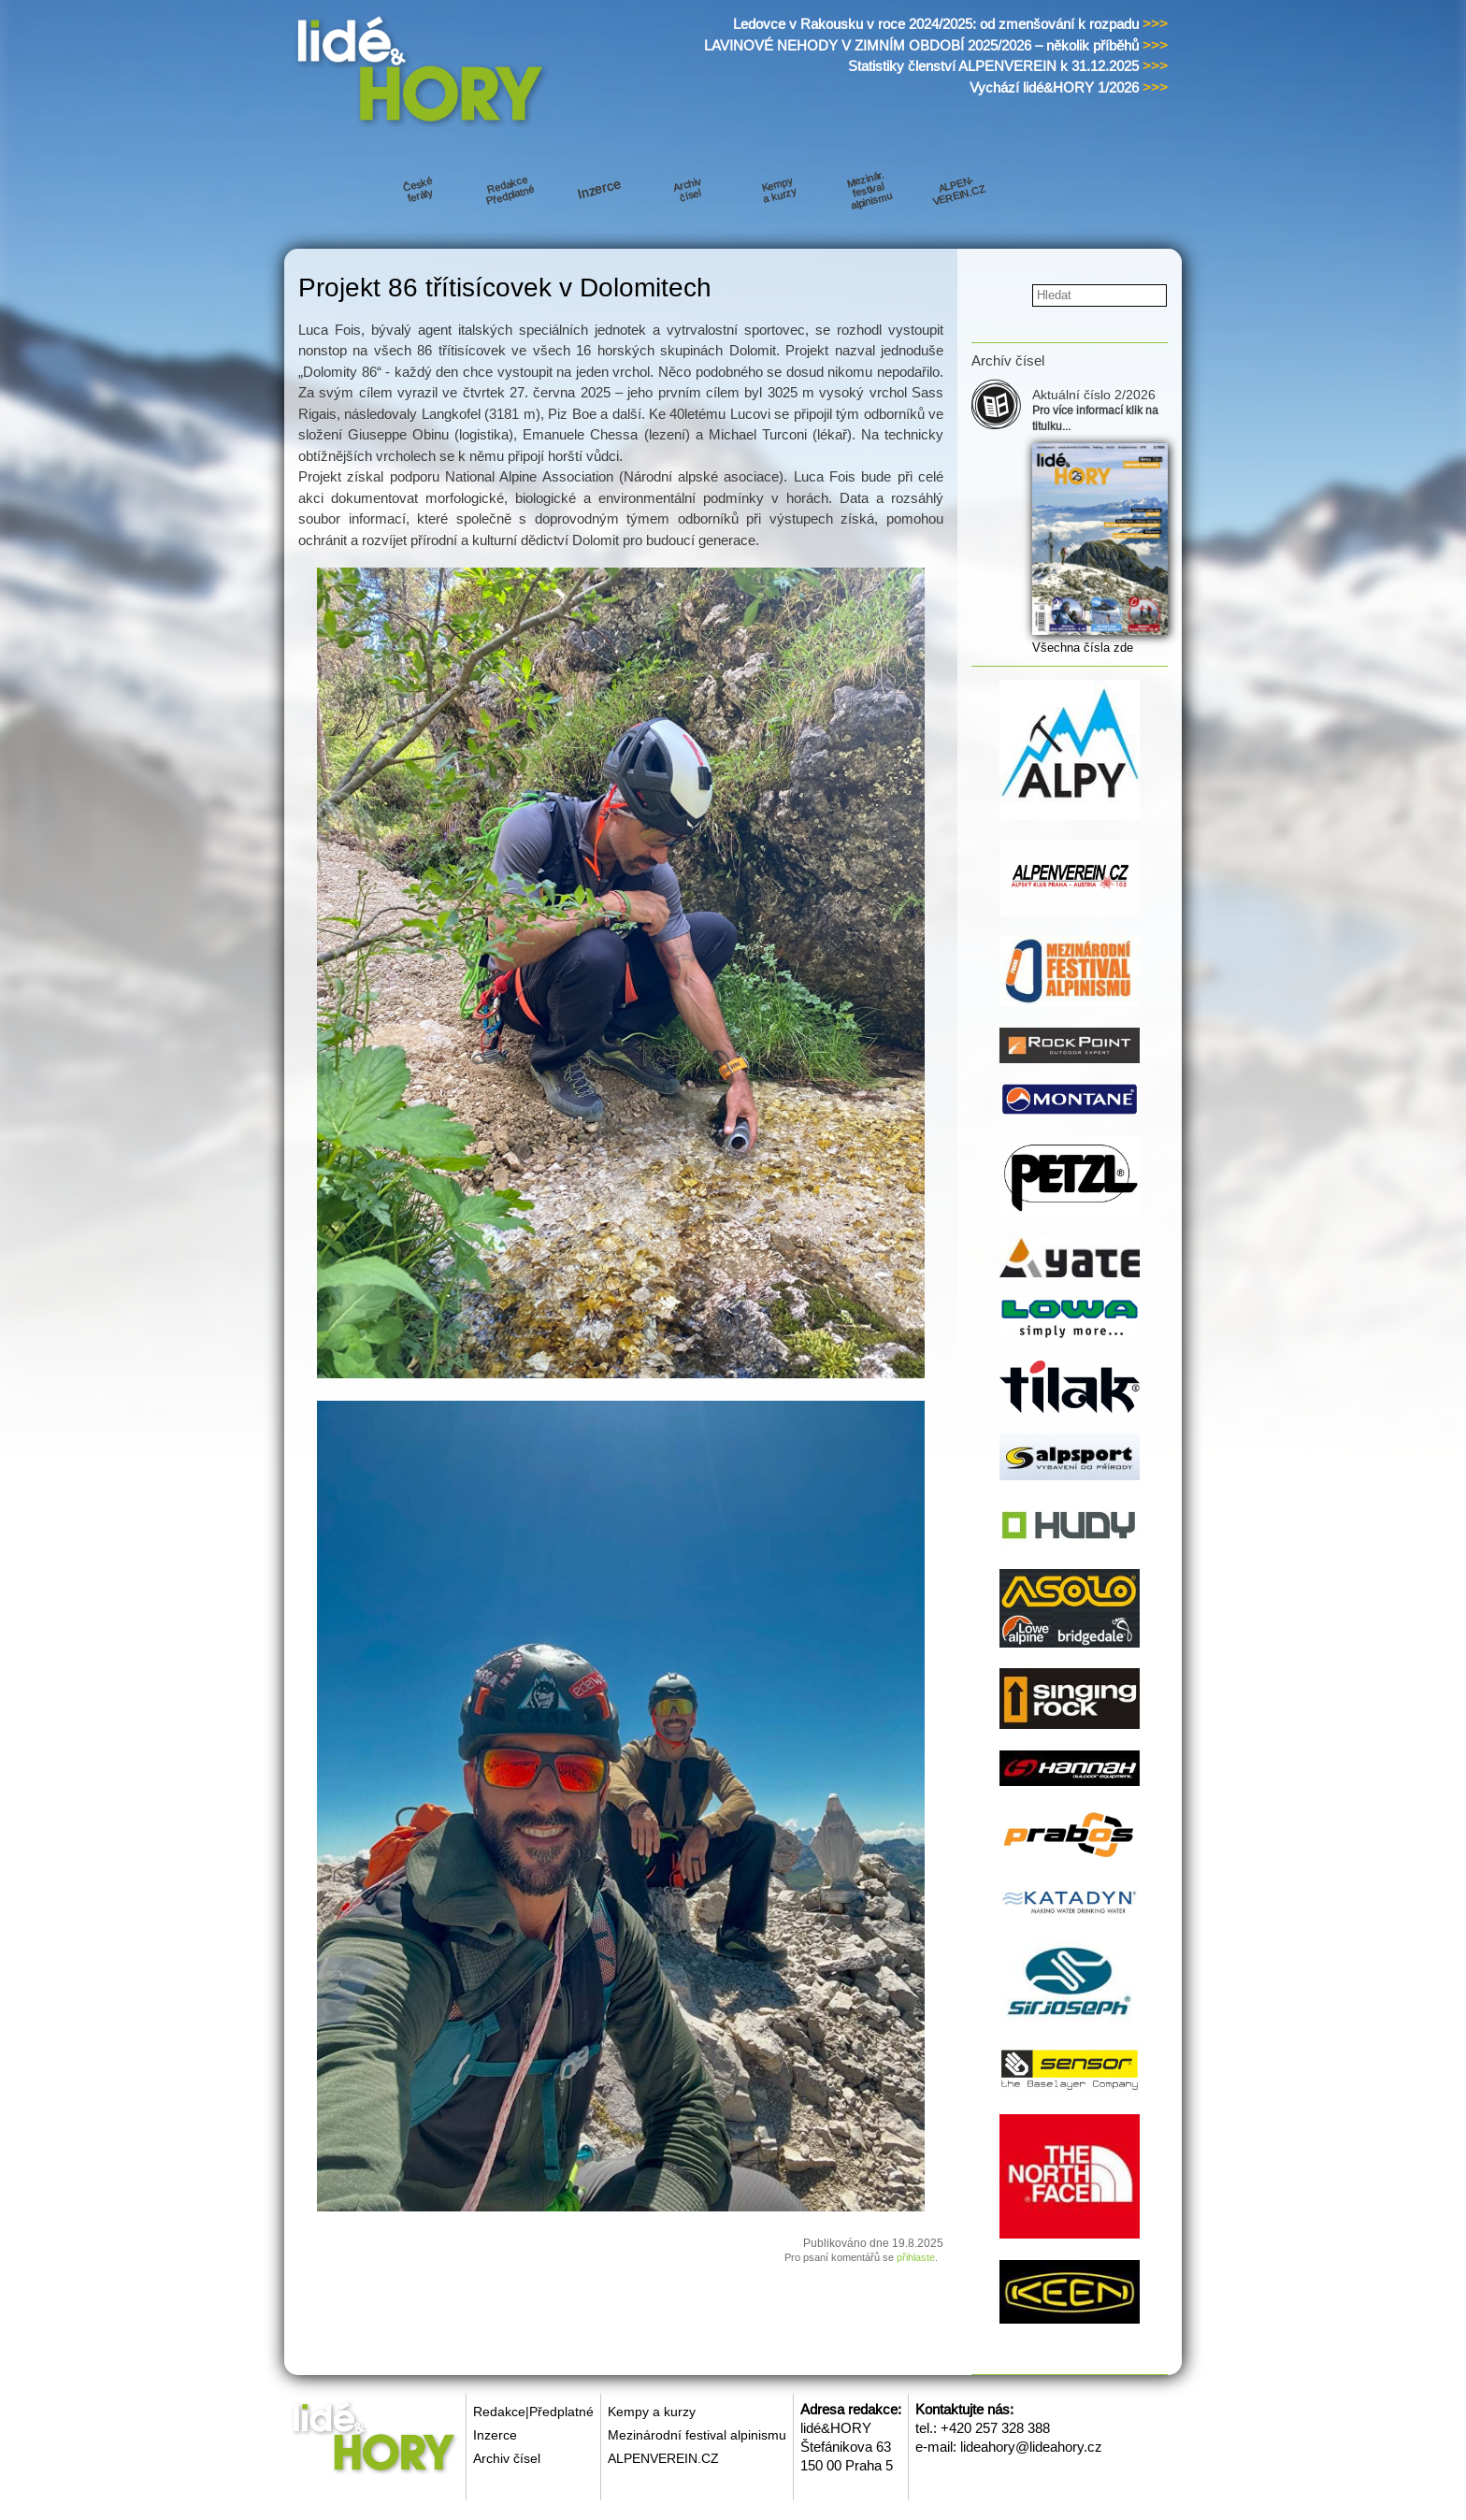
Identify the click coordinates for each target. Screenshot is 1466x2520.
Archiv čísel (506, 2458)
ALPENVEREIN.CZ (663, 2458)
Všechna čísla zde (1082, 648)
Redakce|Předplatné (533, 2411)
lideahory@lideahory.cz (1031, 2447)
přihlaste (916, 2257)
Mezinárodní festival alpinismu (697, 2434)
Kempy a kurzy (652, 2411)
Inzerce (495, 2434)
